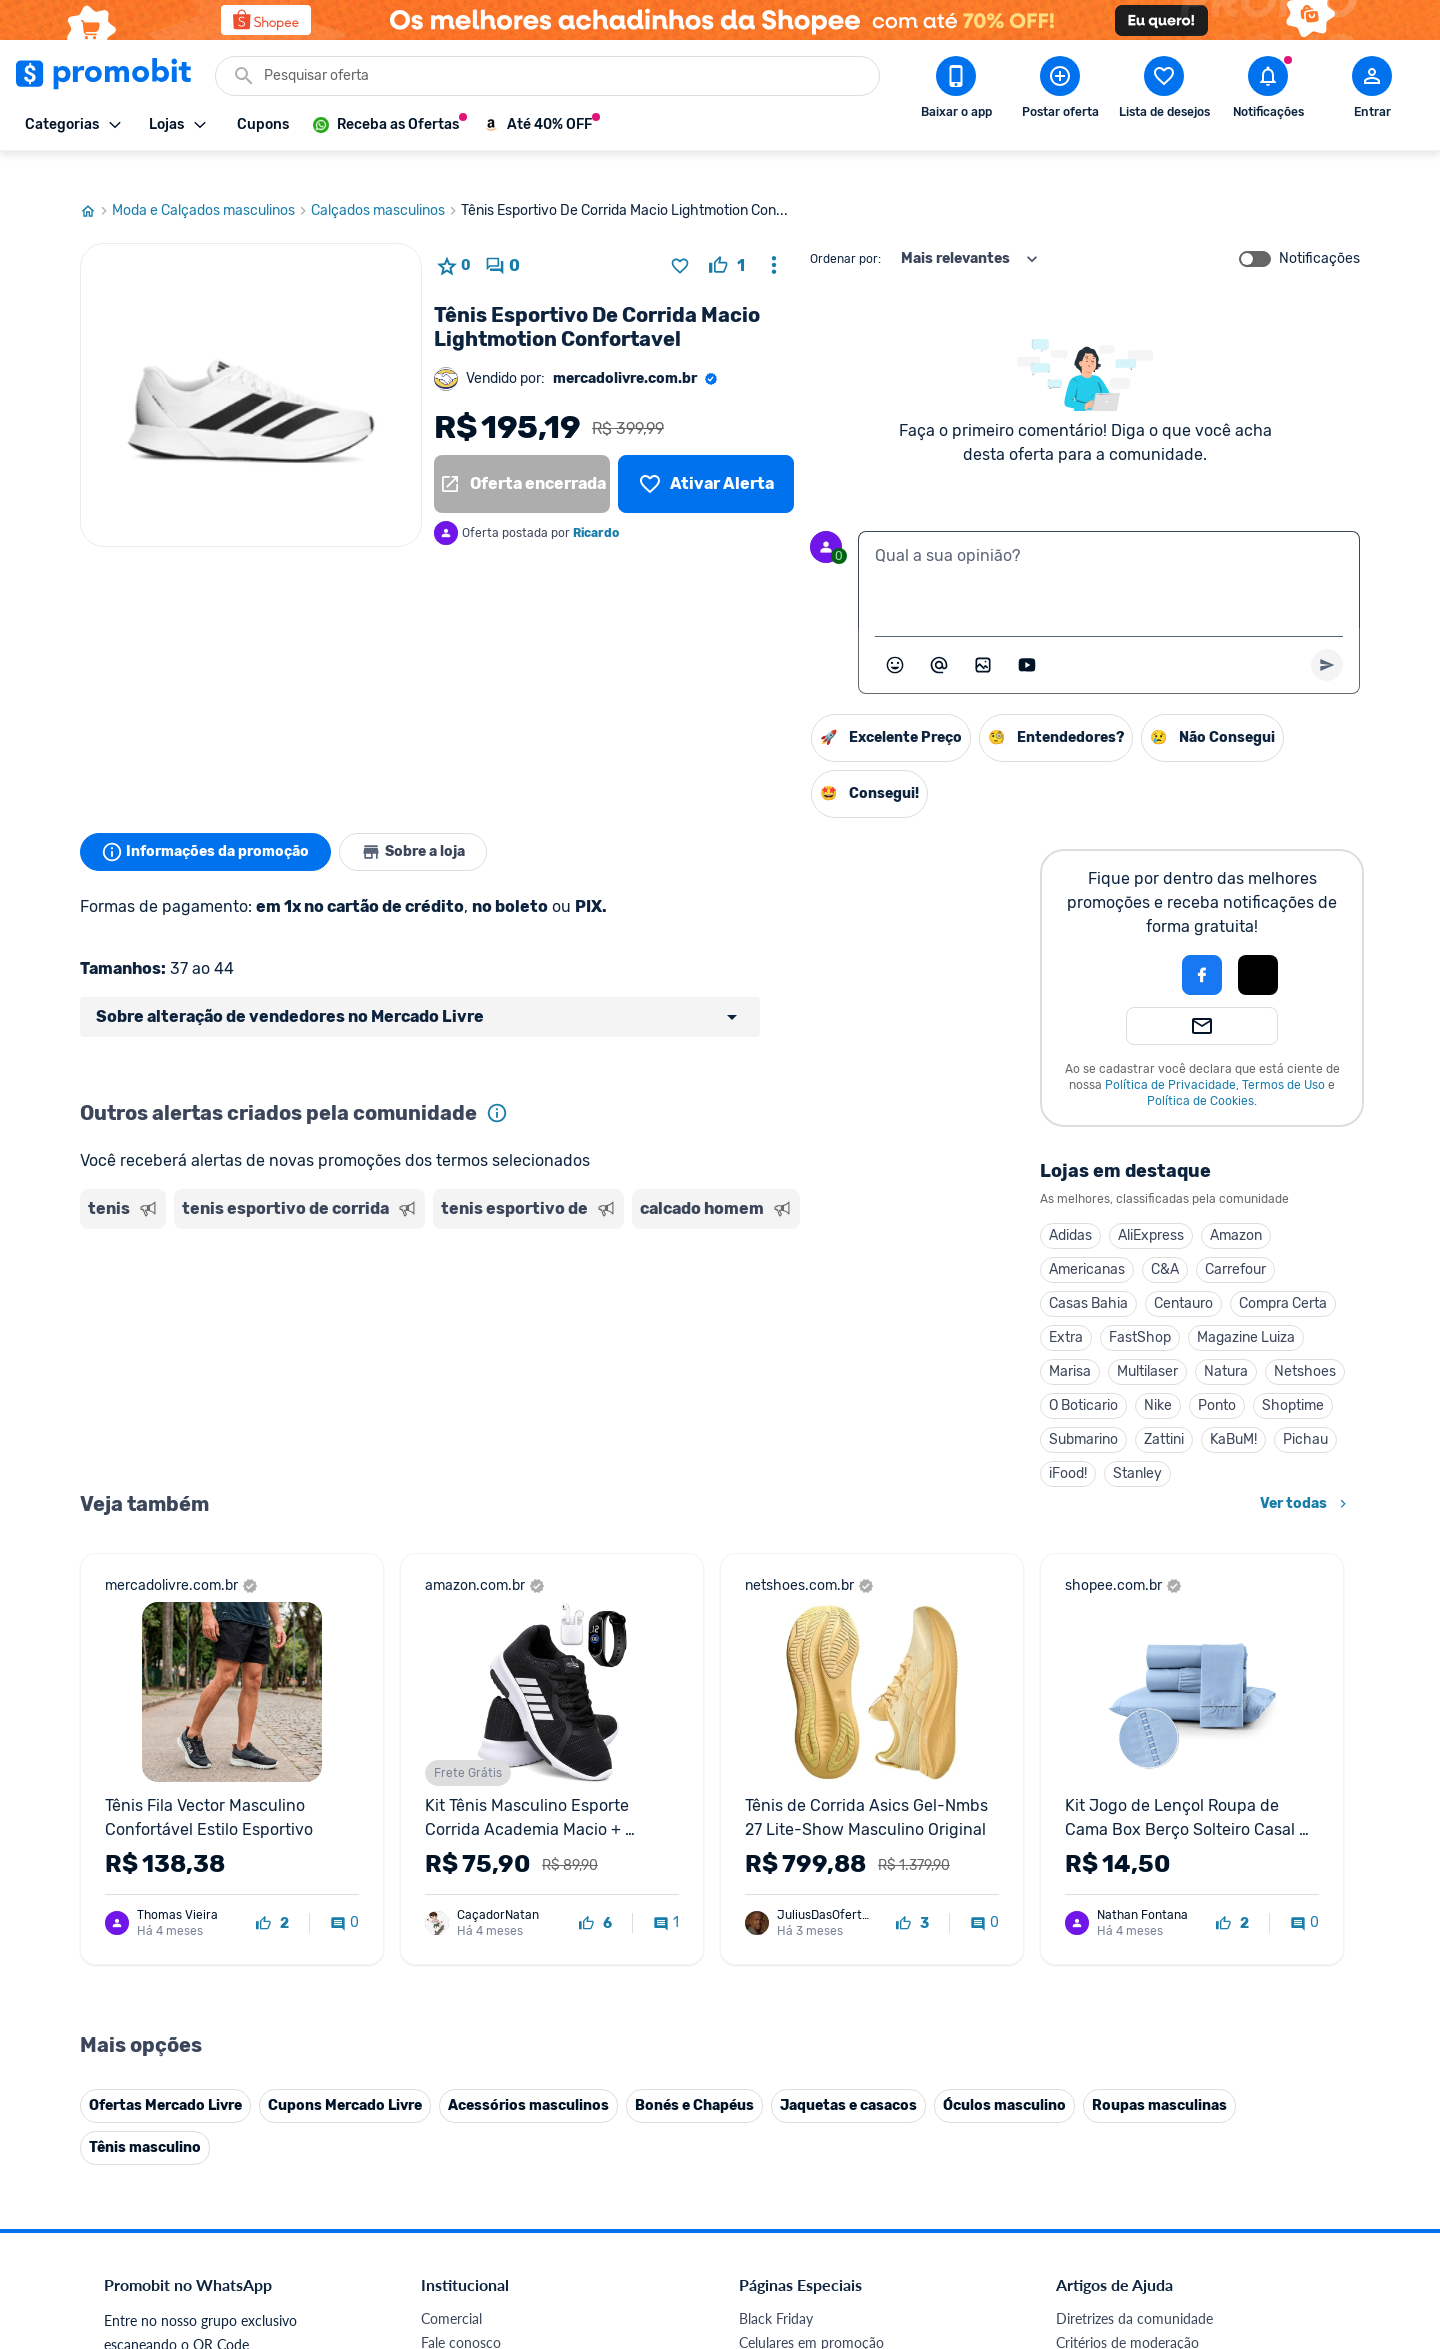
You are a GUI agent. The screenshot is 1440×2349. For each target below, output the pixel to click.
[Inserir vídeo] (1027, 637)
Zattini (1164, 1411)
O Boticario (1083, 1377)
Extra (1066, 1309)
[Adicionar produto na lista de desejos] (680, 238)
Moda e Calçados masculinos (211, 183)
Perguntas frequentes (1121, 2338)
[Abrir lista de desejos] (1164, 91)
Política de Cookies (1200, 1073)
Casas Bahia (1088, 1275)
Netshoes (1305, 1343)
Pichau (1305, 1411)
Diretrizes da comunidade (1134, 2290)
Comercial (451, 2290)
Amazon (1236, 1207)
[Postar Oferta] (1060, 91)
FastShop (1140, 1309)
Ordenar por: (845, 231)
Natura (1226, 1343)
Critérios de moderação (1127, 2314)
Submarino (1083, 1411)
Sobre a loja (422, 824)
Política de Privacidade (1170, 1057)
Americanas (1087, 1241)
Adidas (1070, 1207)
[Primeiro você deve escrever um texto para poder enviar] (1327, 637)
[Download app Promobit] (956, 91)
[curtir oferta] (727, 238)
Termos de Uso (1283, 1057)
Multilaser (1147, 1343)
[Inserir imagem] (983, 637)
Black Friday (776, 2290)
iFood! (1068, 1445)
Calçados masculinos (386, 183)
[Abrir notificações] (1268, 91)
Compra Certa (1283, 1275)
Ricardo (596, 505)
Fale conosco (461, 2314)
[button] (1134, 947)
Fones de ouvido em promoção (834, 2338)
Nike (1158, 1377)
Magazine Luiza (1246, 1309)
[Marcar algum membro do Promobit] (939, 637)
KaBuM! (1233, 1411)
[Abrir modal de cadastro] (1372, 91)
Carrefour (1235, 1241)
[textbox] (1109, 552)
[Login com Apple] (1258, 947)
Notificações (1319, 231)
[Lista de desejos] (706, 456)
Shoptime (1293, 1377)
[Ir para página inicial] (96, 183)
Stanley (1137, 1445)
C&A (1165, 1241)
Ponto (1217, 1377)
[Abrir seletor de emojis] (895, 637)
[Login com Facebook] (1202, 947)
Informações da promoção (208, 824)
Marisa (1070, 1343)
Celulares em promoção (811, 2314)
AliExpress (1151, 1207)
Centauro (1183, 1275)
